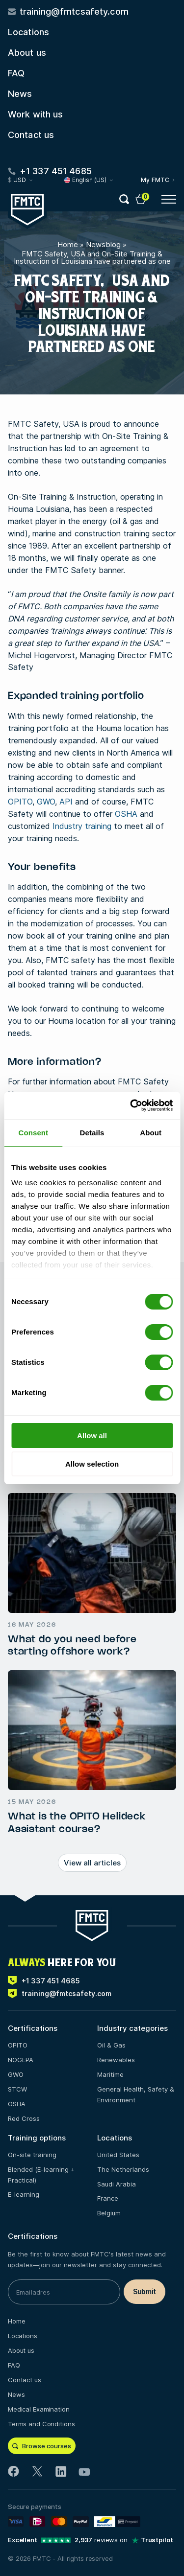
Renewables (116, 2060)
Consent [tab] (33, 1132)
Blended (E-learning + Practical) (41, 2174)
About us (27, 52)
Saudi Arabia (116, 2184)
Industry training (82, 826)
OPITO (20, 801)
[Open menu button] (168, 199)
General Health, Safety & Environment (135, 2094)
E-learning (23, 2194)
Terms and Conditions (41, 2424)
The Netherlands (123, 2169)
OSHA (126, 814)
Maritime (110, 2074)
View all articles (92, 1862)
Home (67, 244)
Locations (28, 32)
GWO (46, 801)
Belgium (109, 2213)
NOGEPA (20, 2060)
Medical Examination (39, 2409)
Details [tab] (92, 1132)
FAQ (16, 73)
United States (118, 2155)
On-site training (32, 2155)
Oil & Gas (111, 2045)
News (20, 94)
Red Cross (24, 2118)
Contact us (31, 135)
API (66, 801)
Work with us (35, 114)
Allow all (92, 1435)
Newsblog (103, 244)
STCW (17, 2089)
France (107, 2198)
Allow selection (92, 1464)
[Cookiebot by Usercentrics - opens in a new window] (131, 1105)
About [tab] (150, 1132)
